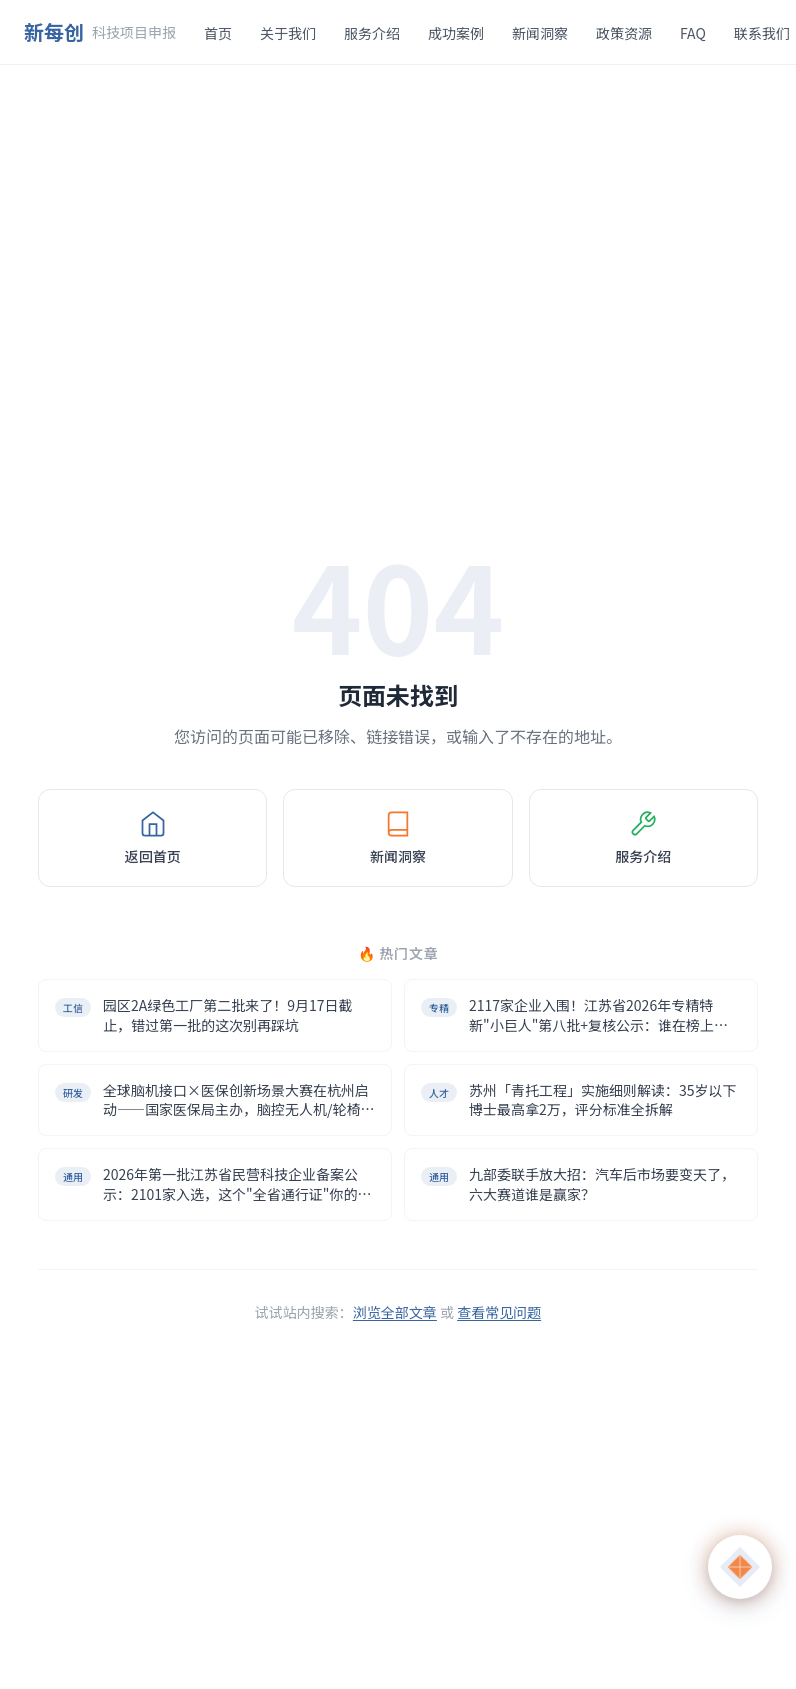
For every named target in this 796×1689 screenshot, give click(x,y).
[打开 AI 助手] (740, 1567)
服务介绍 (372, 33)
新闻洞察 (540, 33)
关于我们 (288, 33)
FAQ (693, 33)
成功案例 (456, 33)
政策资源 (624, 33)
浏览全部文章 (395, 1312)
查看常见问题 (499, 1312)
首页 (218, 33)
